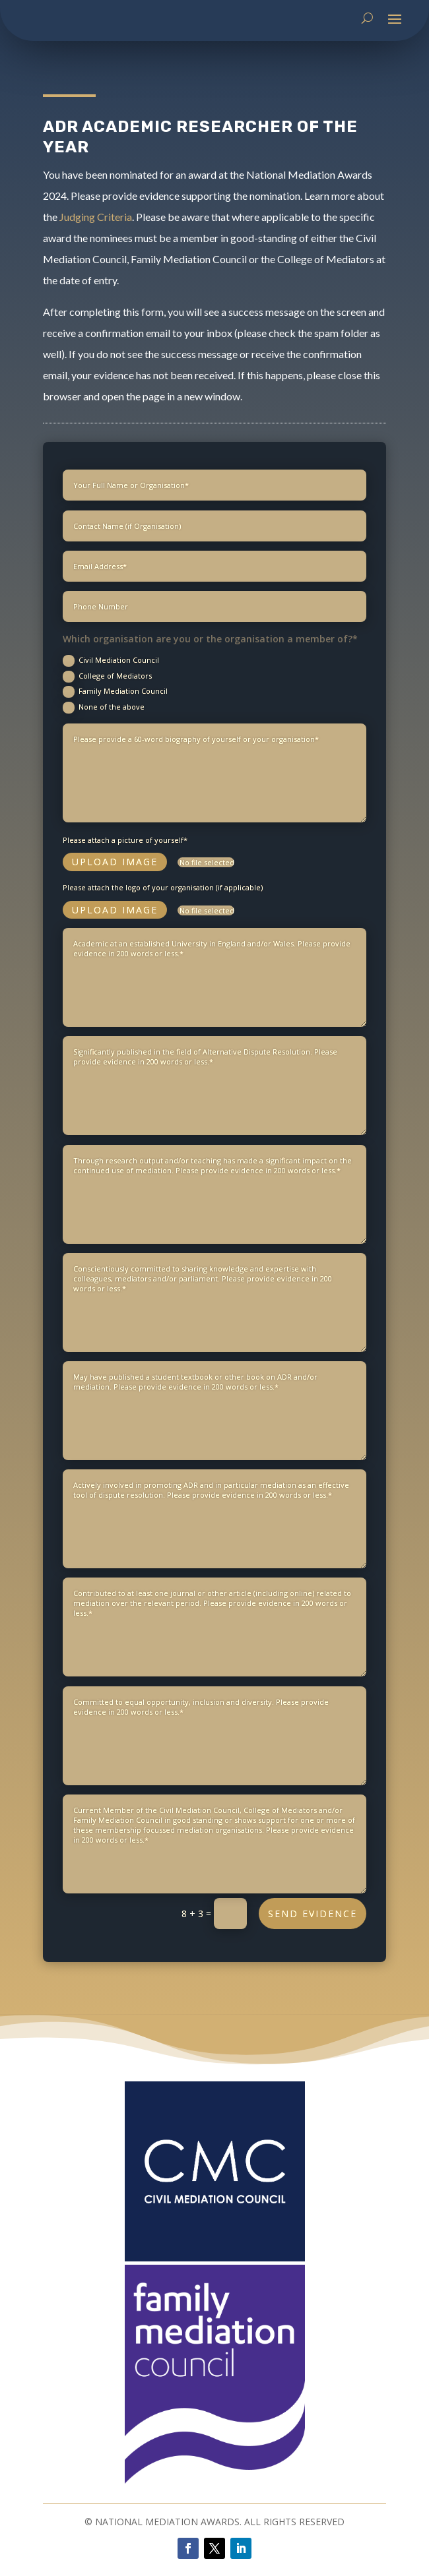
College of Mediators (107, 748)
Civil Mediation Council (111, 732)
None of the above (104, 779)
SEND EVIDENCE (312, 1984)
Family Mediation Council (115, 764)
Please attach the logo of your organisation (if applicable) (163, 959)
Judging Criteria (95, 216)
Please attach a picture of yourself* (125, 911)
